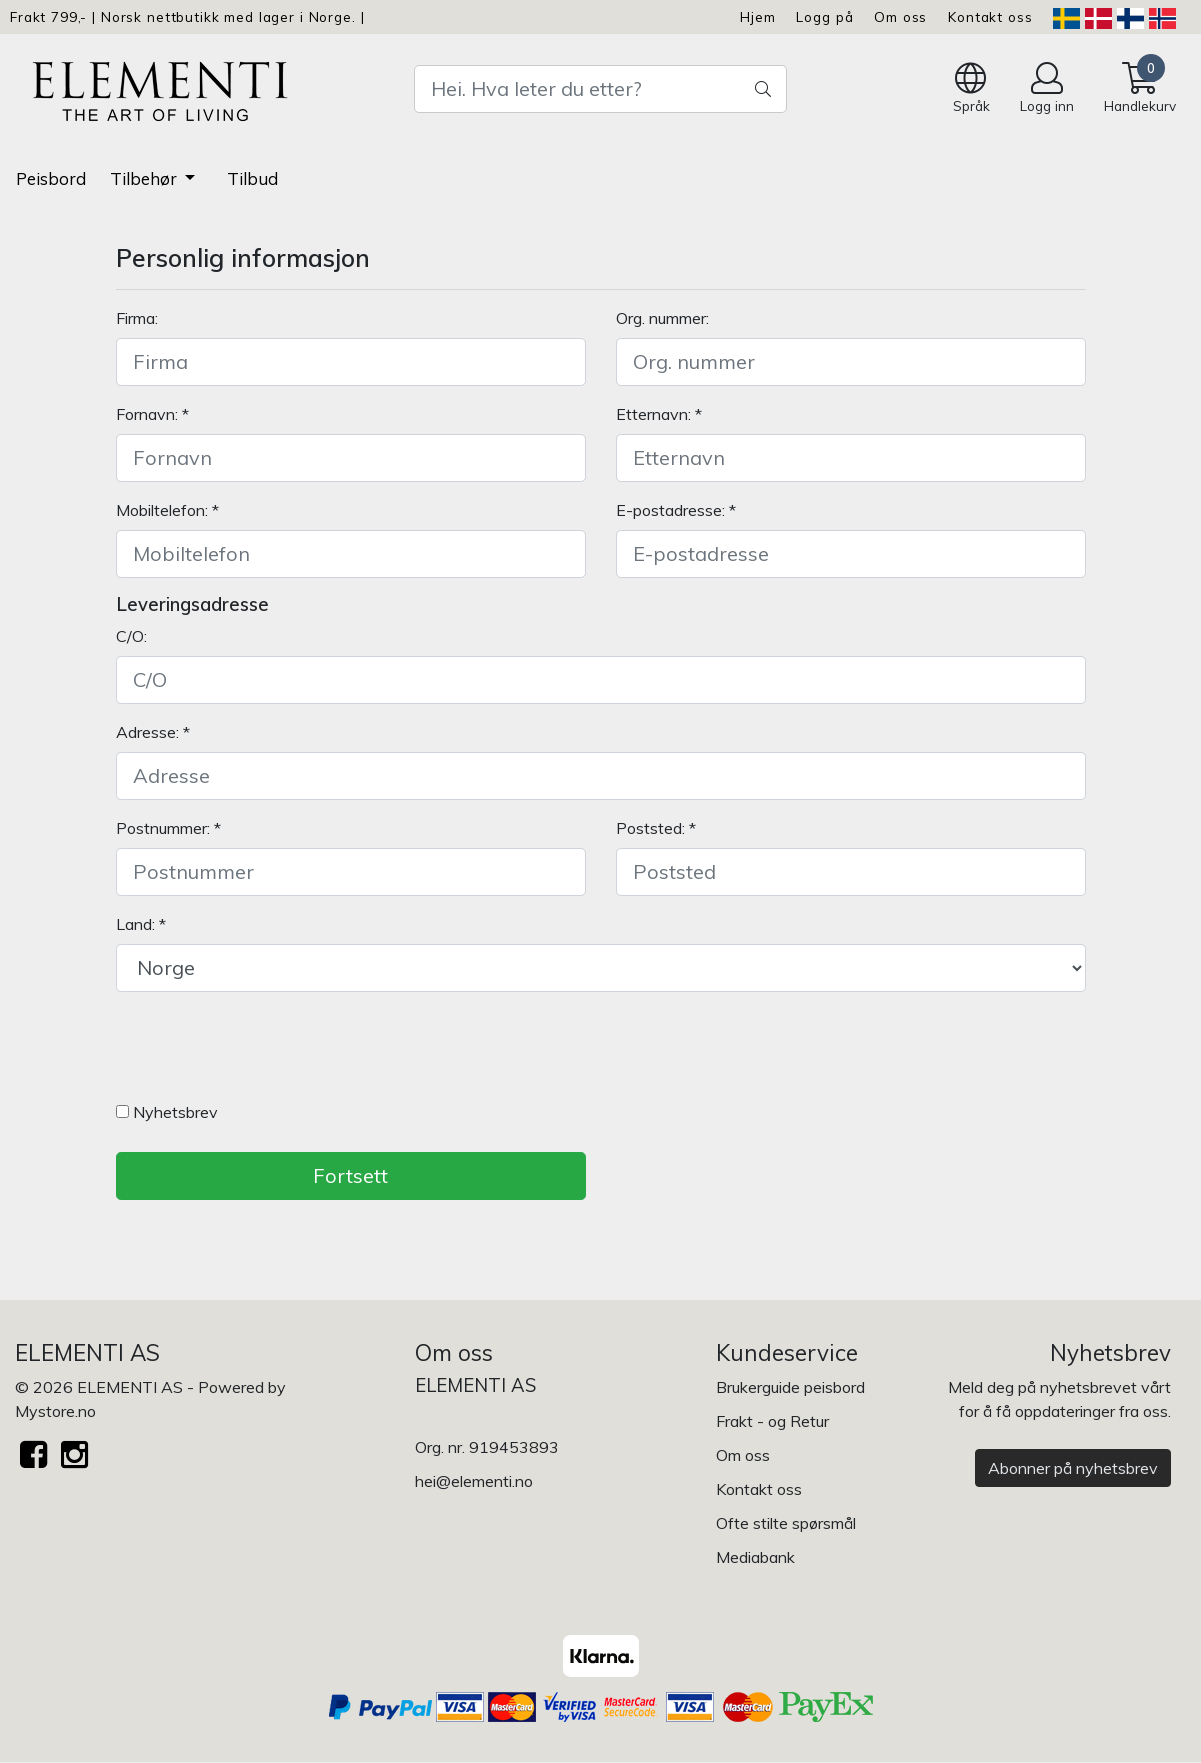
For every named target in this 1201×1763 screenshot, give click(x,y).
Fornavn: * (152, 414)
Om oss (900, 16)
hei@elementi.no (474, 1481)
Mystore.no (55, 1411)
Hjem (757, 16)
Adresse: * (153, 732)
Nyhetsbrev (167, 1112)
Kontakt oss (990, 16)
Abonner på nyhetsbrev (1073, 1468)
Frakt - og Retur (772, 1421)
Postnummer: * (168, 828)
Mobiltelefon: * (167, 510)
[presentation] (268, 1051)
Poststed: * (656, 828)
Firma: (137, 318)
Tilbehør (145, 178)
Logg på (824, 16)
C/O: (131, 636)
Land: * (141, 924)
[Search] (601, 89)
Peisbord (51, 178)
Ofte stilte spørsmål (786, 1523)
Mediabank (755, 1557)
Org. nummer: (662, 318)
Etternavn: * (659, 414)
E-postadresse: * (676, 510)
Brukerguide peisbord (790, 1387)
